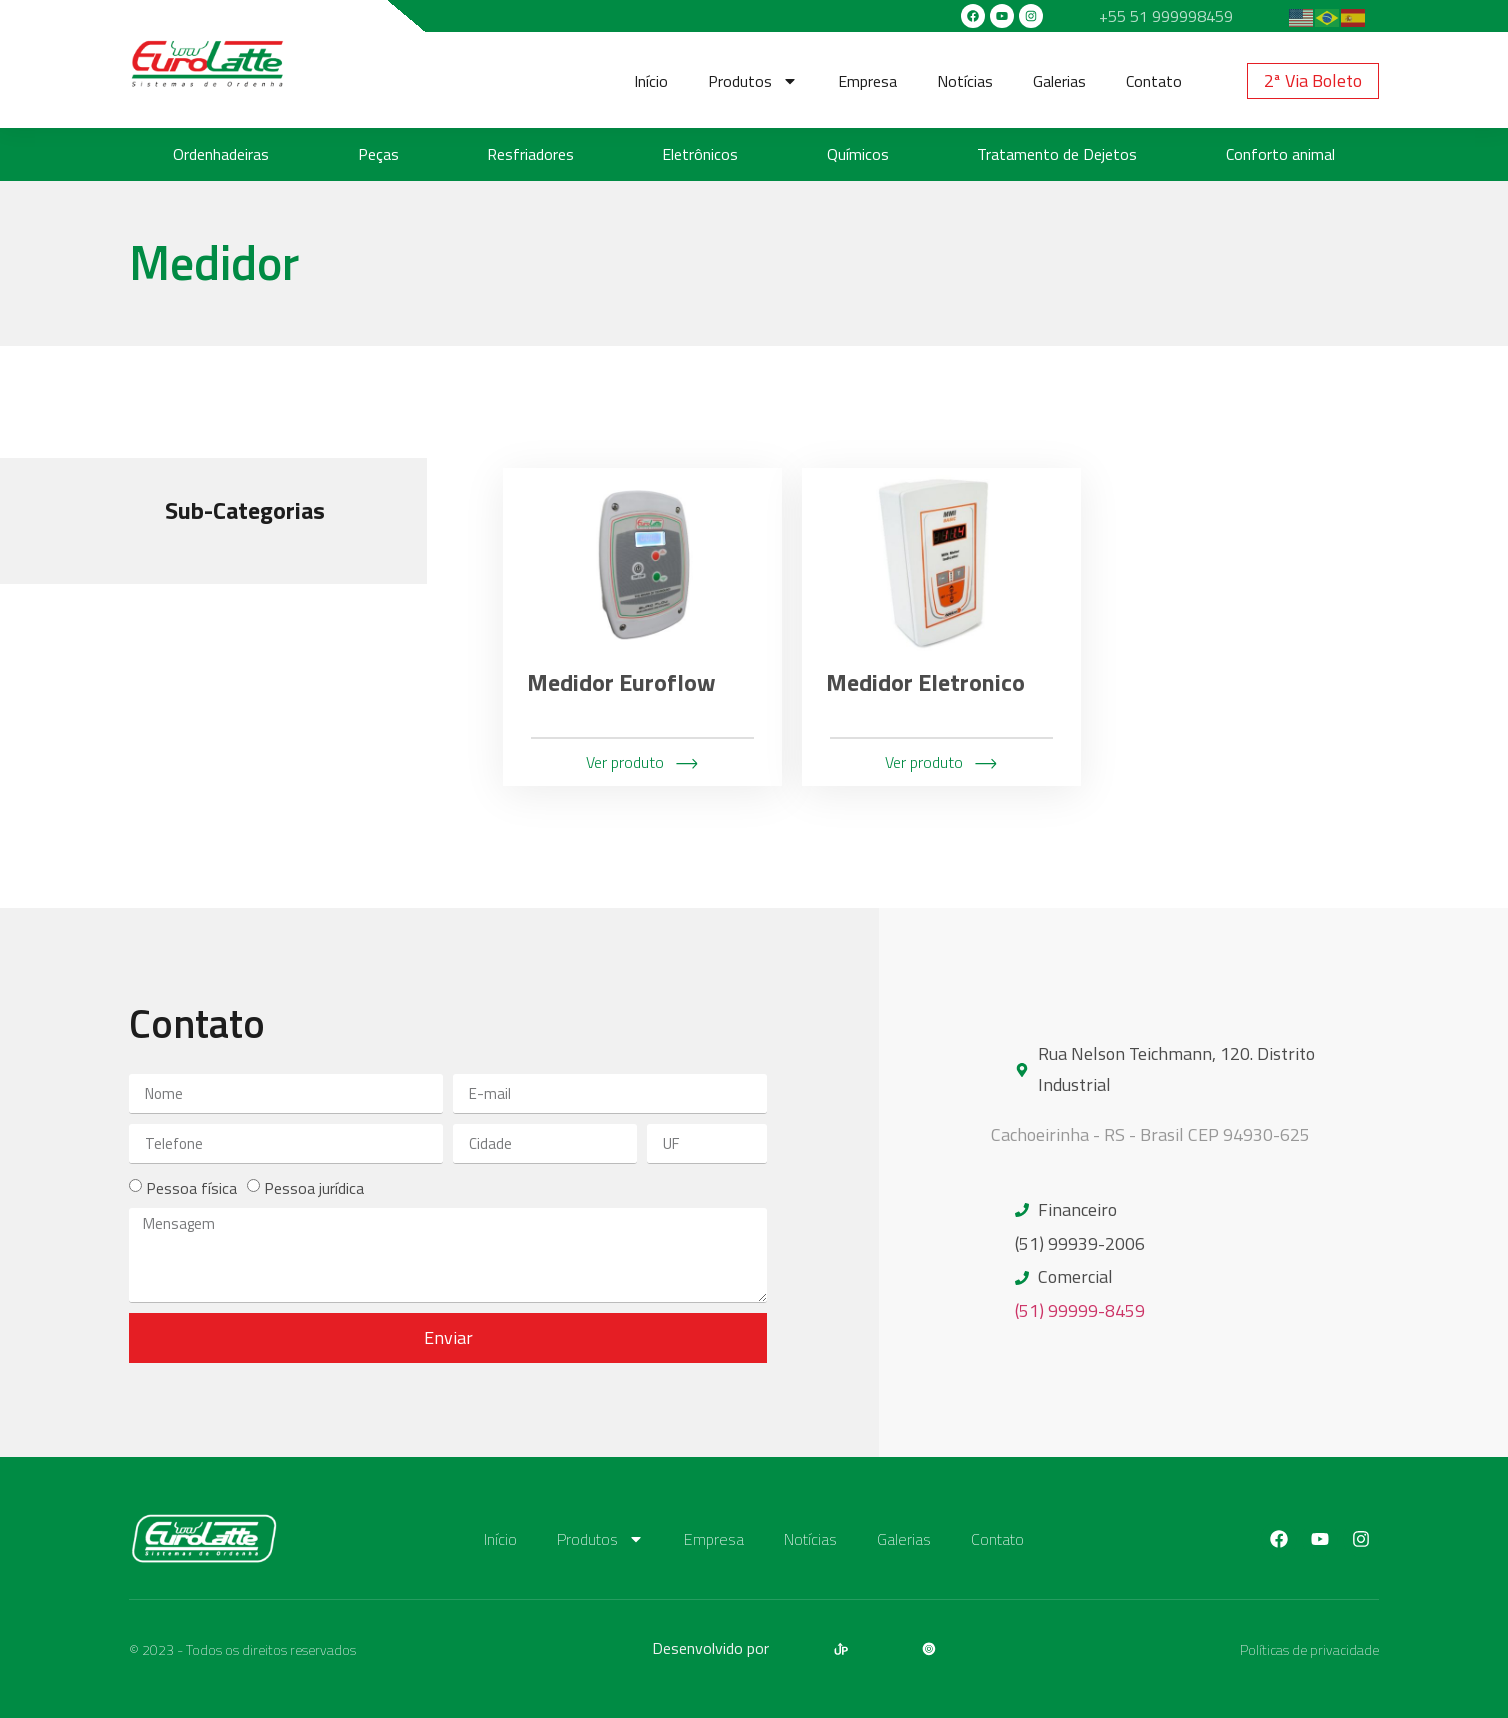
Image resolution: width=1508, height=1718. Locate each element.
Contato (1154, 81)
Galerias (1059, 81)
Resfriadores (530, 154)
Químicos (858, 154)
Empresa (867, 81)
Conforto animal (1280, 154)
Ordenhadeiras (221, 154)
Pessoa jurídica (314, 1188)
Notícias (965, 81)
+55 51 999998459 (1166, 16)
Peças (378, 154)
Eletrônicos (700, 154)
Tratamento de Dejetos (1057, 154)
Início (651, 81)
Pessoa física (191, 1188)
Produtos (753, 81)
